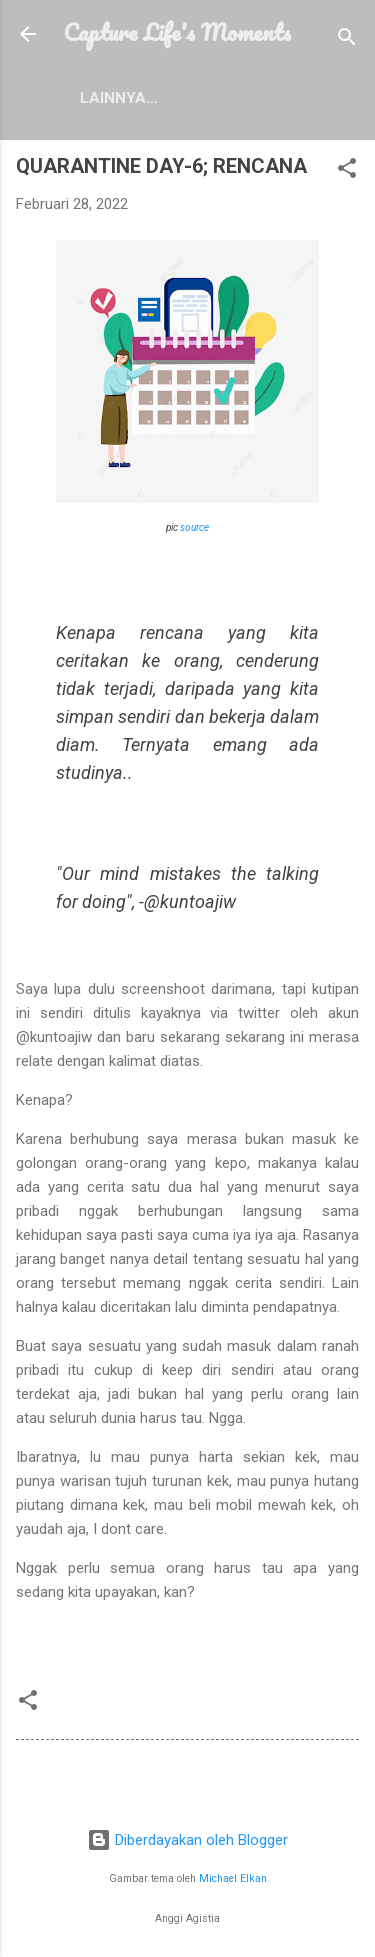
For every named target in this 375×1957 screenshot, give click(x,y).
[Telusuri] (347, 40)
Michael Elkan (233, 1878)
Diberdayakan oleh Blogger (187, 1840)
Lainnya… (119, 98)
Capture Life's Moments (177, 32)
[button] (347, 171)
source (194, 527)
